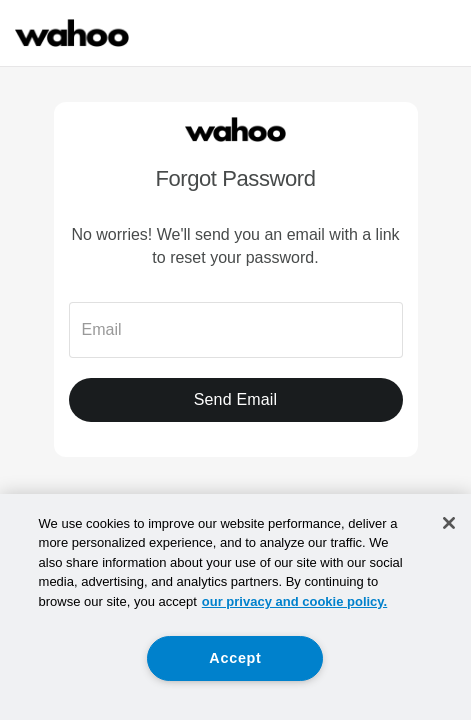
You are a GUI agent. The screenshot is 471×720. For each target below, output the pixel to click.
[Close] (449, 523)
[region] (235, 607)
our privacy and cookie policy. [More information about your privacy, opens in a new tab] (294, 601)
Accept (235, 658)
